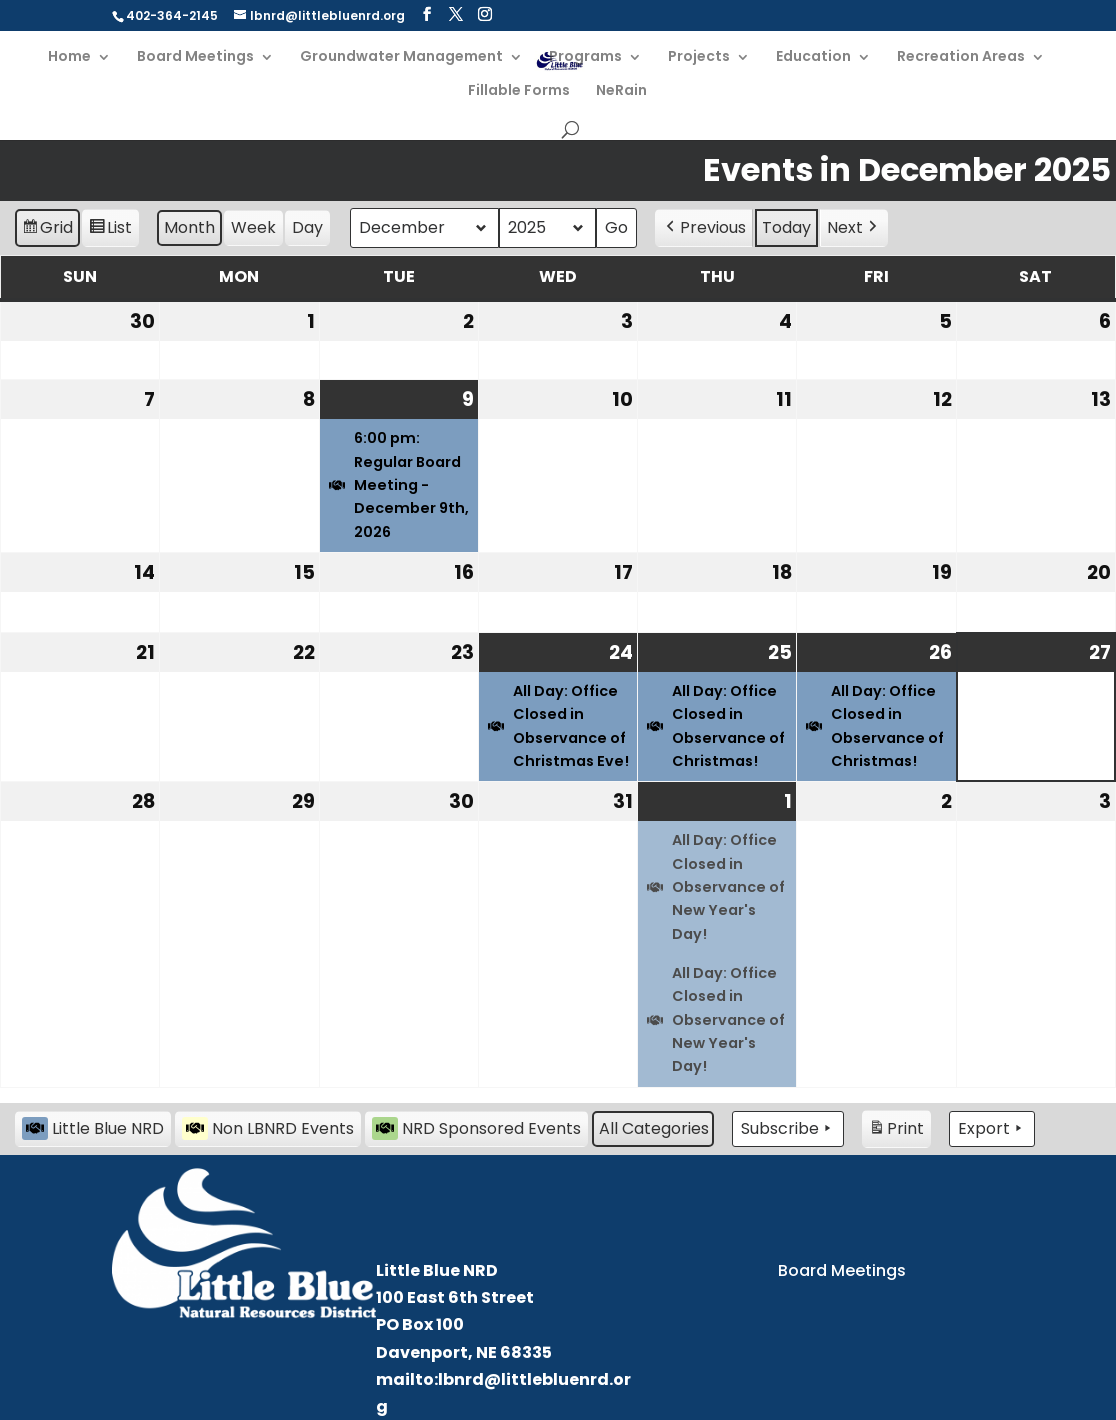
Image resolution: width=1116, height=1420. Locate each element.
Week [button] (253, 227)
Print (896, 1131)
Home (69, 57)
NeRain (621, 91)
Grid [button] (47, 230)
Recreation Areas (961, 57)
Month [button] (189, 227)
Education (813, 57)
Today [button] (786, 227)
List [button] (110, 230)
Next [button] (854, 228)
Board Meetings (195, 57)
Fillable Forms (519, 91)
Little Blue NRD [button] (93, 1128)
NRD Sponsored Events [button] (476, 1128)
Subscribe (788, 1129)
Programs (585, 57)
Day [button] (307, 227)
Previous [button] (704, 228)
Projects (699, 57)
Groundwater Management (401, 57)
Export (992, 1129)
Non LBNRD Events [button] (268, 1128)
